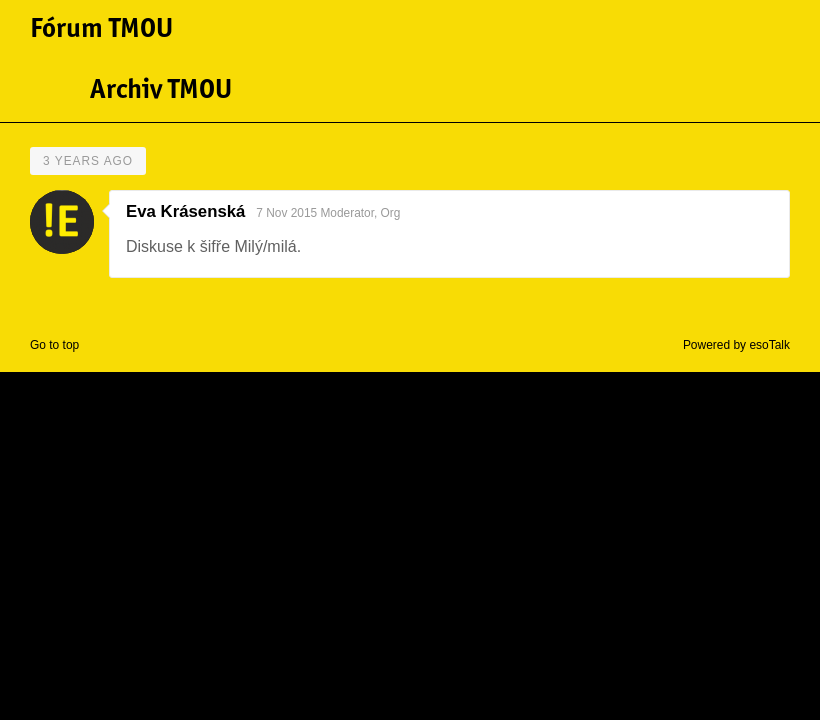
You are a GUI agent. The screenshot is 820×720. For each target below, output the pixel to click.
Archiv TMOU (161, 91)
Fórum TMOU (101, 30)
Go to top (54, 345)
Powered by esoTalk (736, 345)
